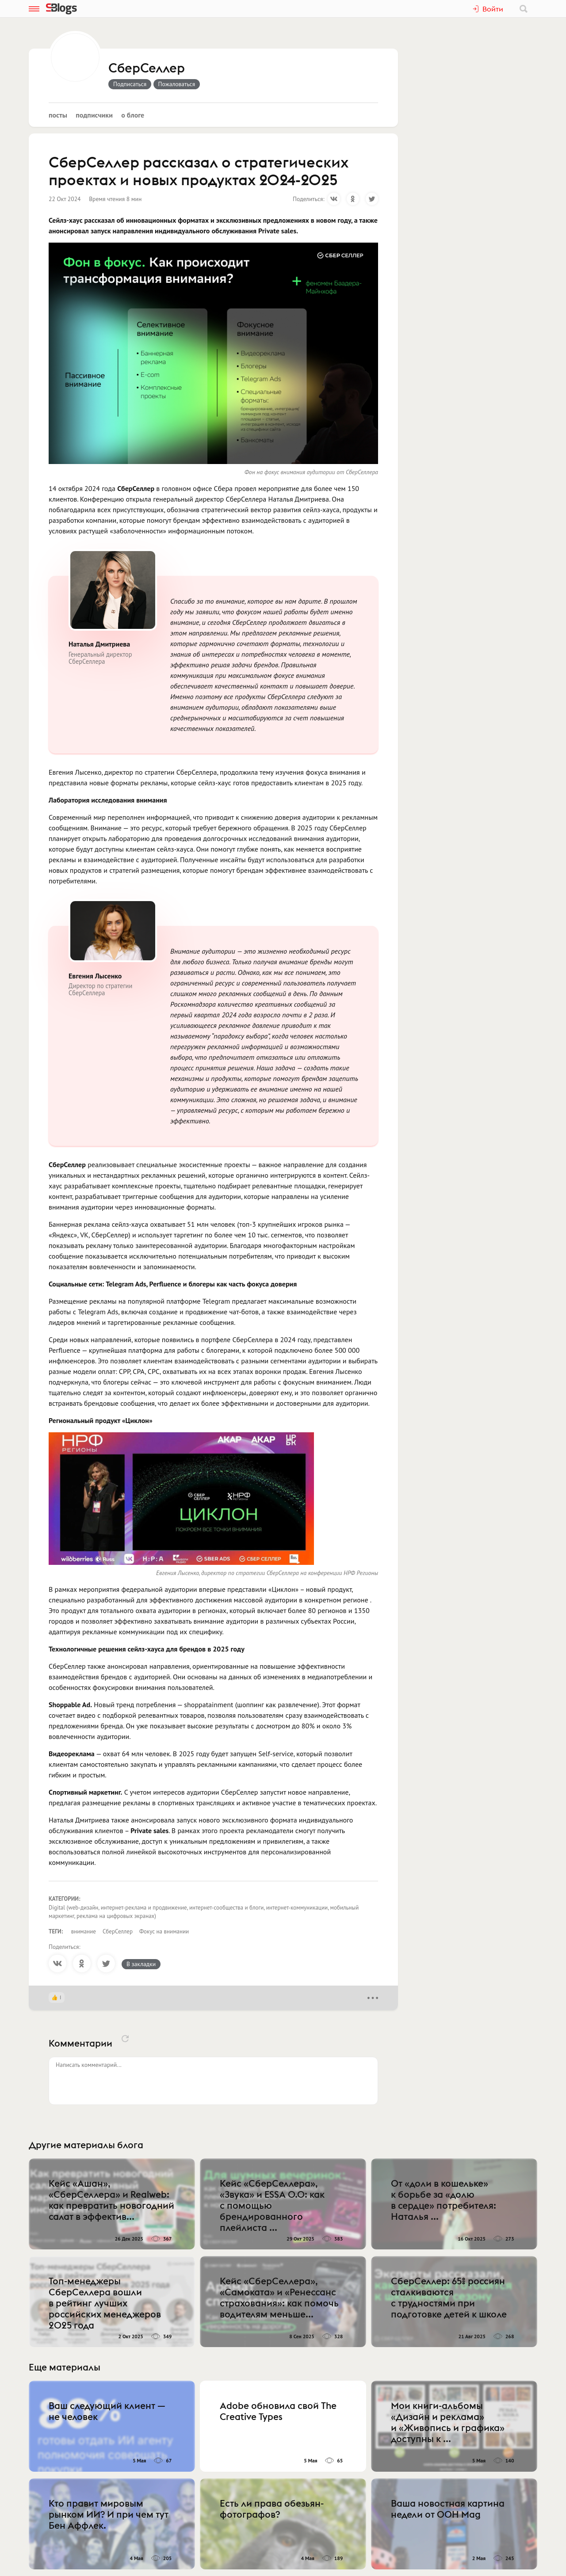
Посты (58, 114)
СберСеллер (146, 68)
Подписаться (129, 84)
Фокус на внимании (164, 1931)
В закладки (141, 1964)
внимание (83, 1931)
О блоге (132, 114)
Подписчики (94, 114)
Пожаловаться (176, 84)
